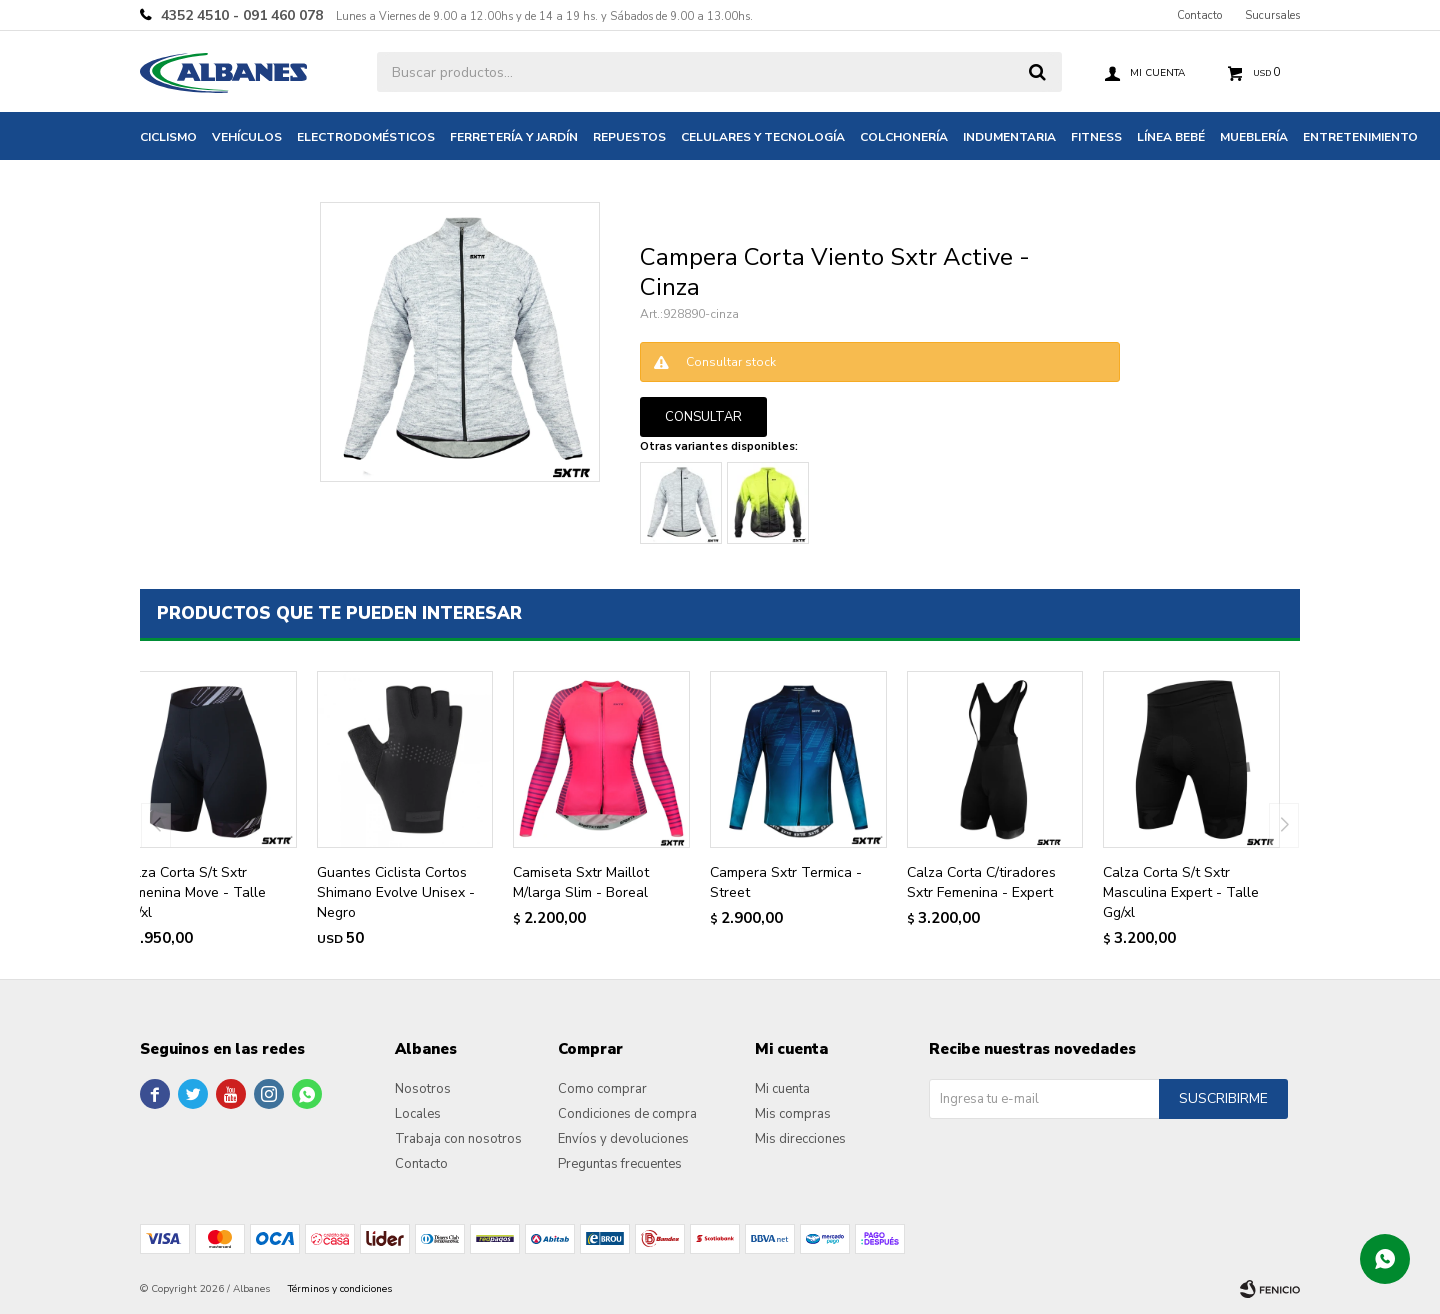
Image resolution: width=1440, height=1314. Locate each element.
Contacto (1199, 15)
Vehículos (247, 137)
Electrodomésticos (366, 137)
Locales (418, 1114)
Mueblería (1254, 137)
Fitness (1096, 137)
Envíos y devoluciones (623, 1139)
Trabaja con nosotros (458, 1139)
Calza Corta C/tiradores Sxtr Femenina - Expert (981, 882)
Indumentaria (1009, 137)
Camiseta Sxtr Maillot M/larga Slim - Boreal (581, 882)
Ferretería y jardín (514, 137)
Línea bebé (1171, 137)
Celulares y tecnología (763, 137)
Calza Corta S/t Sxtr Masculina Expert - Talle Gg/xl (1181, 892)
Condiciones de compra (627, 1114)
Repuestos (629, 137)
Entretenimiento (1360, 137)
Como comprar (602, 1089)
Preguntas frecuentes (620, 1164)
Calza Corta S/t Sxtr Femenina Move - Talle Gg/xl (193, 892)
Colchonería (904, 137)
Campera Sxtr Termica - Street (786, 882)
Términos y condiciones (340, 1289)
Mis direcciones (800, 1139)
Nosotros (423, 1089)
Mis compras (793, 1114)
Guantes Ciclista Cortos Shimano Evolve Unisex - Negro (396, 892)
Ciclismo (168, 137)
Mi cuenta (782, 1089)
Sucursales (1272, 15)
